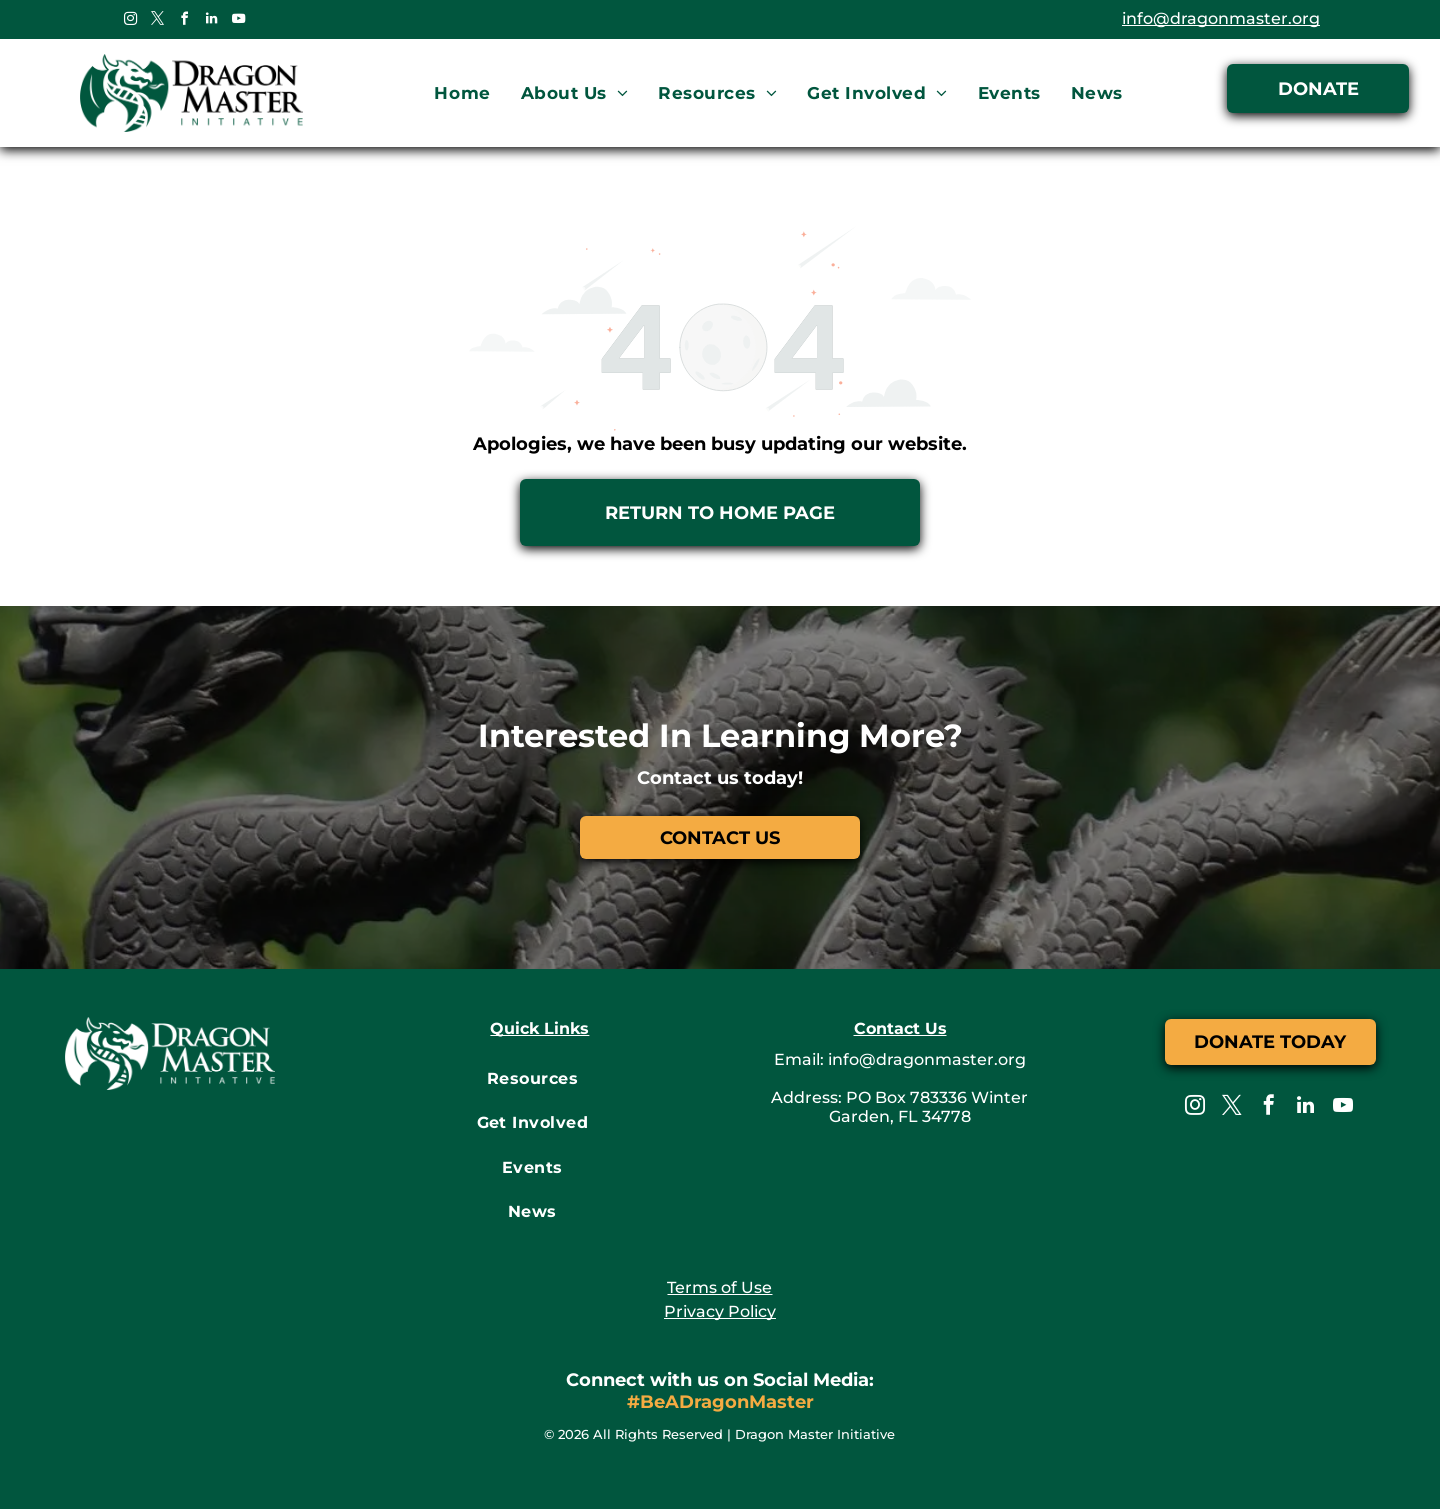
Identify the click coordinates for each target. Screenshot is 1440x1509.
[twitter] (157, 21)
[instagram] (130, 21)
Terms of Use (719, 1287)
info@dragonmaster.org (1221, 18)
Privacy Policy (720, 1311)
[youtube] (238, 21)
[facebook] (184, 21)
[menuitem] (462, 94)
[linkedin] (211, 21)
